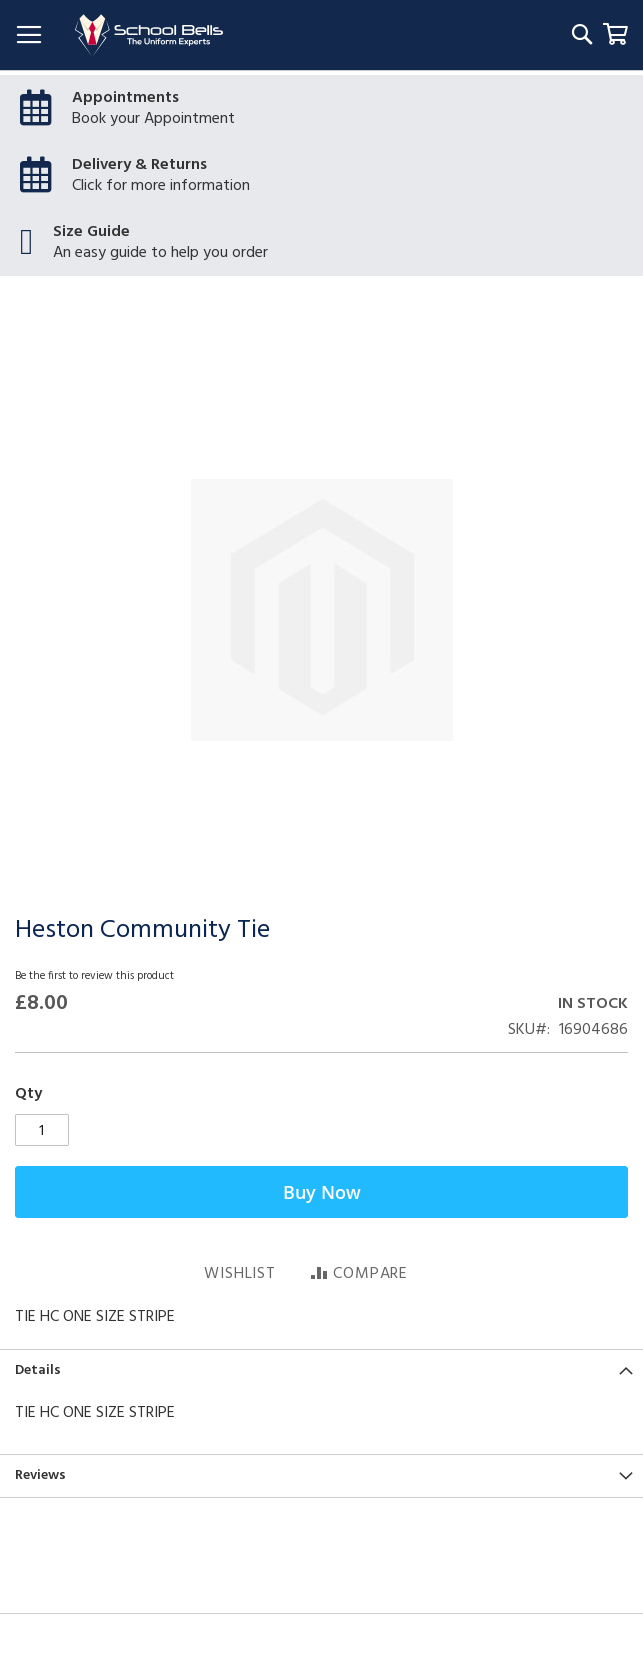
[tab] (321, 1370)
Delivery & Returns (139, 165)
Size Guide (91, 232)
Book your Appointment (153, 119)
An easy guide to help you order (160, 253)
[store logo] (149, 35)
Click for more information (161, 186)
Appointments (125, 98)
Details (38, 1370)
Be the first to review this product (94, 976)
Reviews (40, 1475)
